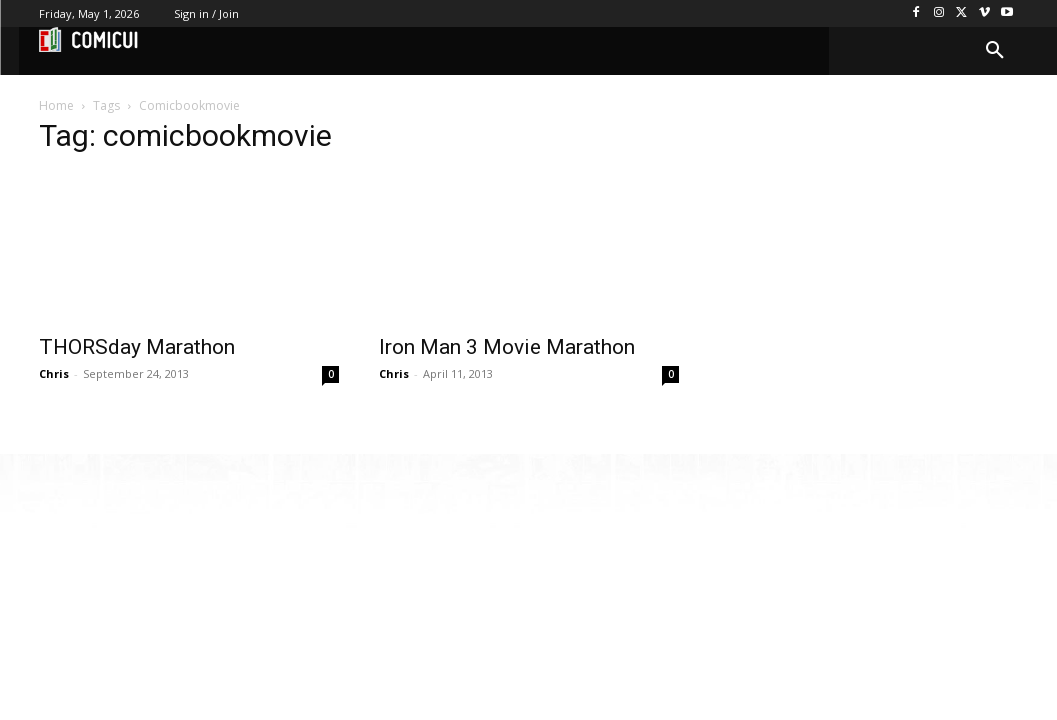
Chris (54, 373)
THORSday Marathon (137, 347)
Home (56, 105)
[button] (995, 51)
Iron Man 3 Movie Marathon (507, 347)
